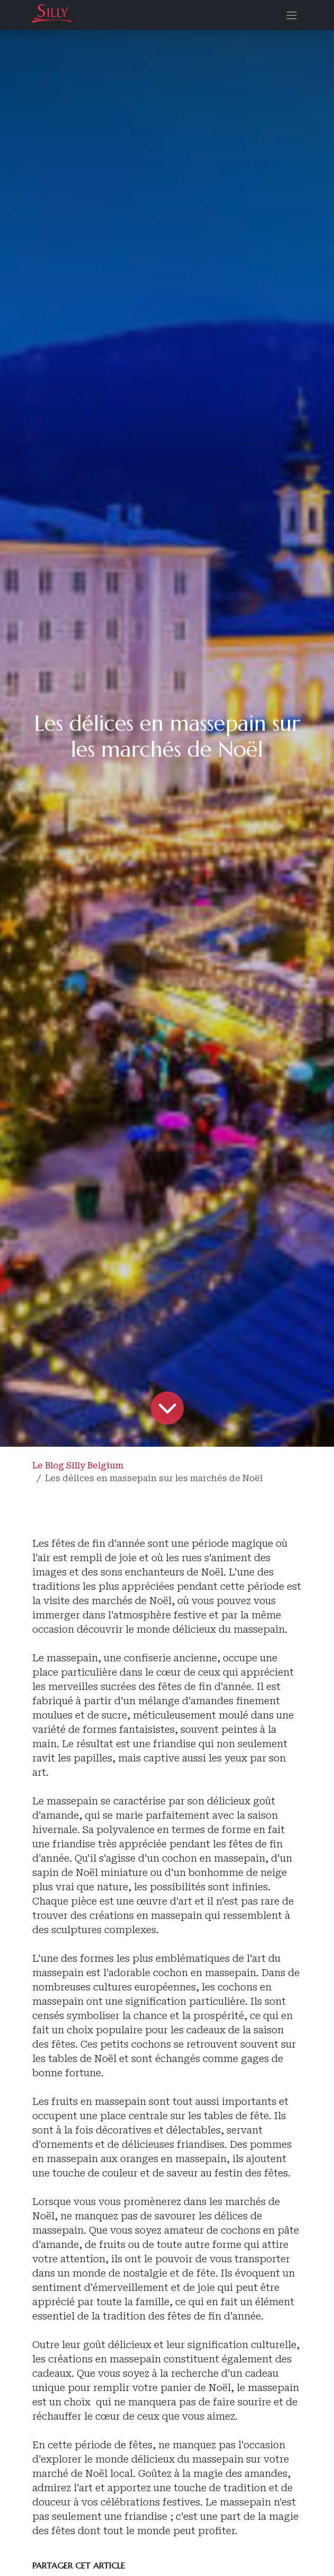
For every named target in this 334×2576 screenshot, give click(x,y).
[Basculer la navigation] (291, 15)
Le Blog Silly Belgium (77, 1465)
